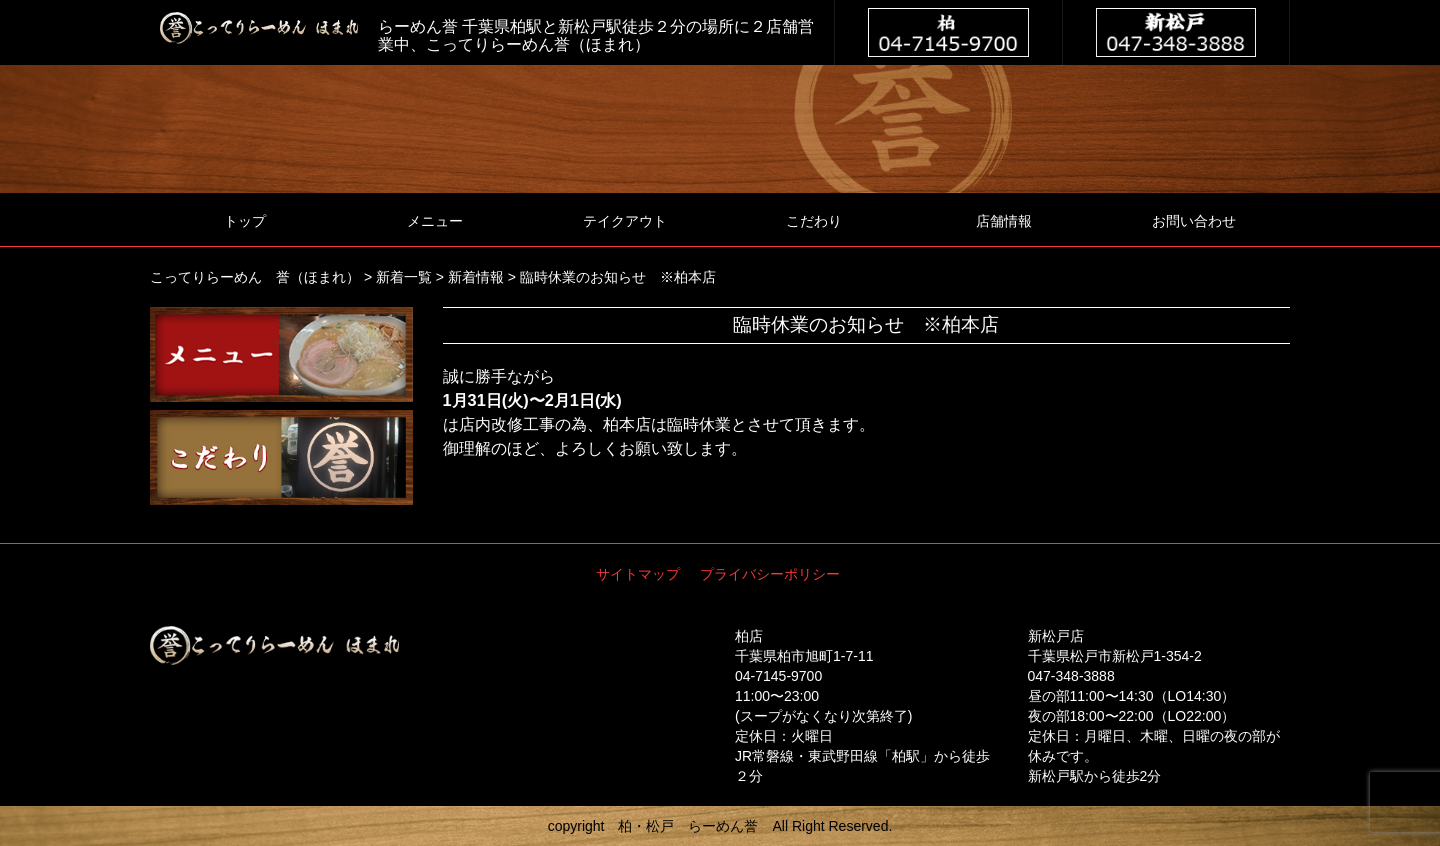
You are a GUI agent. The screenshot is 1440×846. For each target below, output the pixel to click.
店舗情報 (1004, 221)
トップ (245, 221)
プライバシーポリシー (770, 574)
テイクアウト (625, 221)
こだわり (814, 221)
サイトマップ (638, 574)
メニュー (435, 221)
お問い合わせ (1194, 221)
